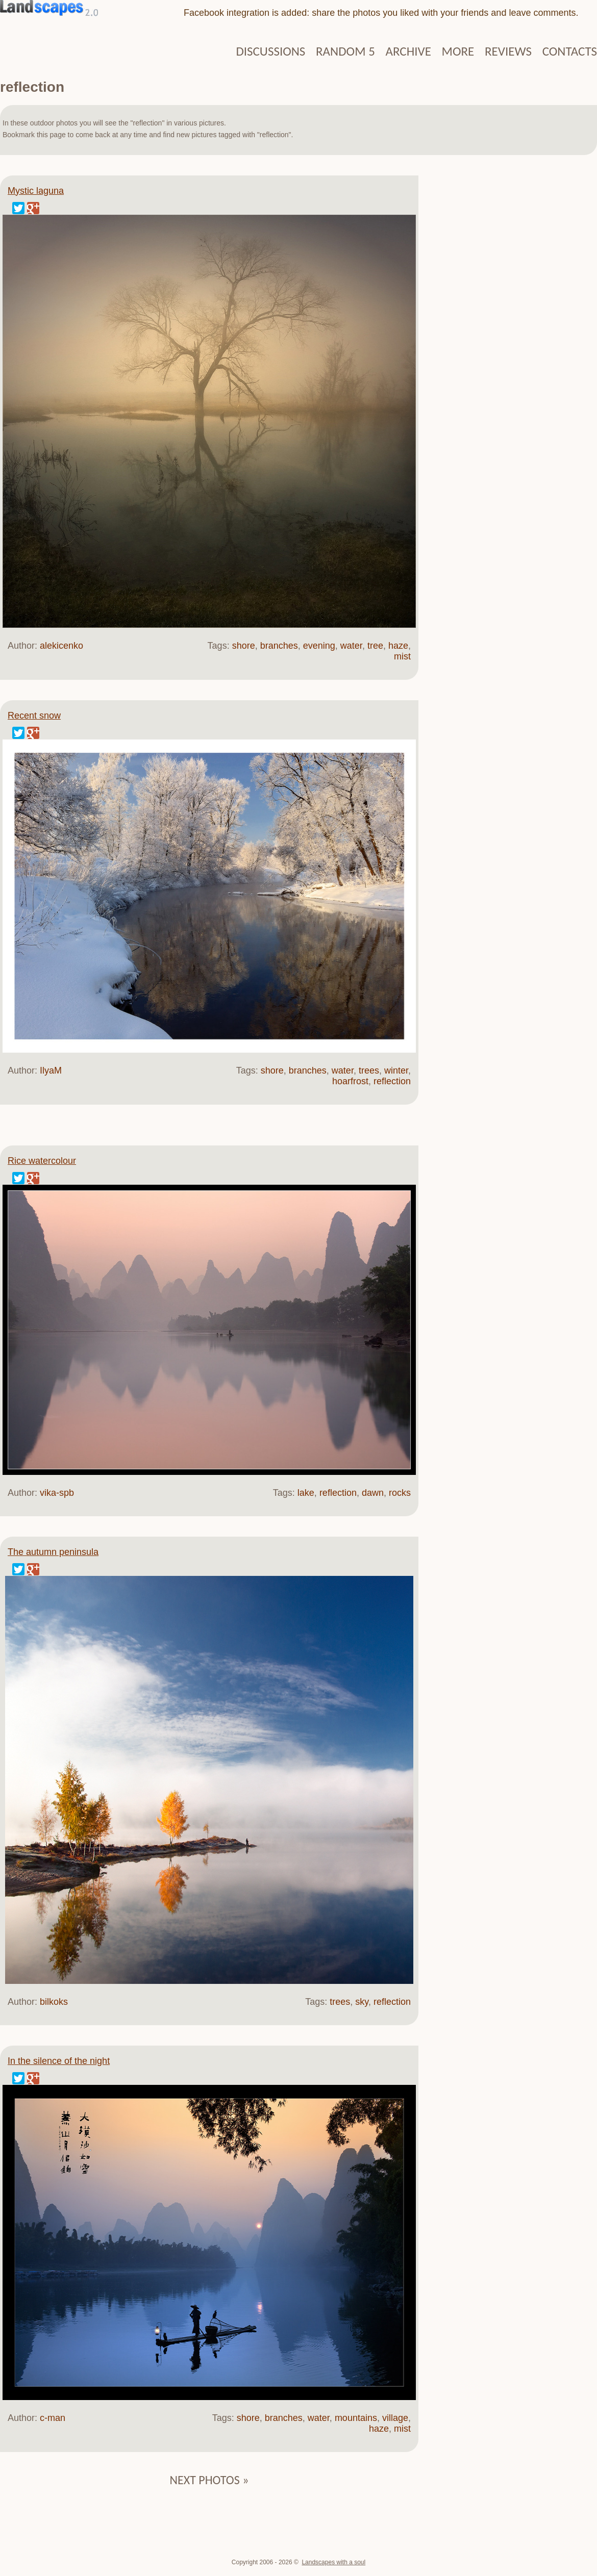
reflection (392, 1081)
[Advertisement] (507, 331)
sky (361, 2002)
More (458, 51)
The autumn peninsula (53, 1552)
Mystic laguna (36, 191)
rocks (400, 1493)
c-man (52, 2418)
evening (319, 646)
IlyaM (51, 1070)
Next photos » (208, 2479)
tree (375, 646)
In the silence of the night (59, 2061)
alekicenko (61, 646)
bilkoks (54, 2002)
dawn (373, 1493)
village (395, 2418)
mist (402, 656)
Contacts (569, 51)
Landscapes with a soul (333, 2562)
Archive (408, 51)
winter (396, 1070)
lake (305, 1493)
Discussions (270, 51)
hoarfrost (350, 1081)
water (351, 646)
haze (398, 646)
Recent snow (34, 715)
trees (369, 1070)
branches (279, 646)
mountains (356, 2418)
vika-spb (57, 1493)
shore (243, 646)
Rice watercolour (42, 1161)
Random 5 (345, 51)
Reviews (508, 51)
